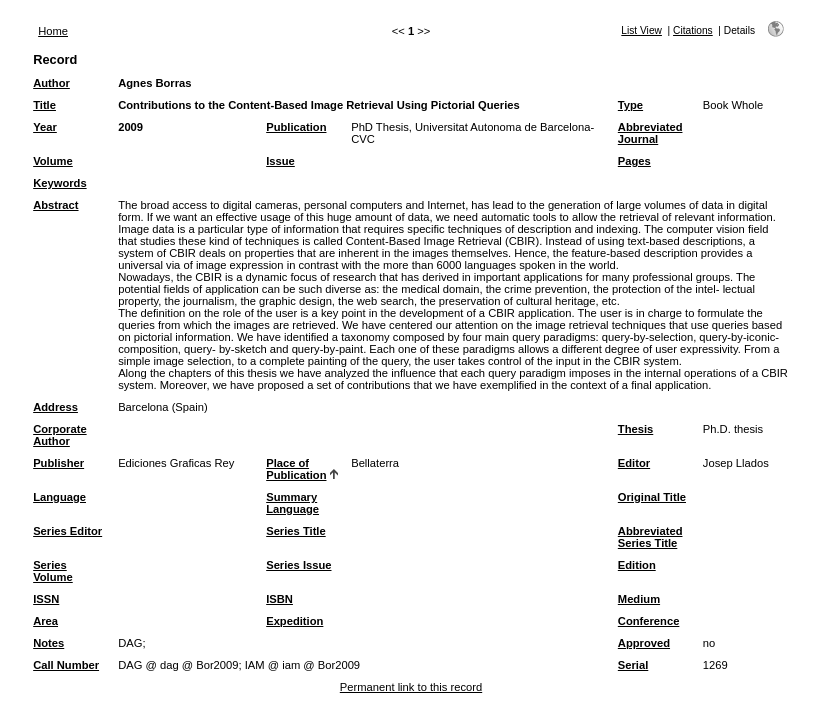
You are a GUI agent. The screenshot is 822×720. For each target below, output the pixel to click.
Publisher (58, 463)
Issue (280, 161)
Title (44, 105)
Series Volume (53, 571)
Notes (48, 643)
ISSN (46, 599)
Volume (53, 161)
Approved (644, 643)
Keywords (59, 183)
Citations (693, 30)
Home (53, 31)
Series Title (296, 531)
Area (45, 621)
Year (45, 127)
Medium (639, 599)
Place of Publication (296, 469)
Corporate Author (59, 435)
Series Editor (67, 531)
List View (641, 30)
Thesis (635, 429)
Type (630, 105)
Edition (637, 565)
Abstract (55, 205)
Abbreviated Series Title (650, 537)
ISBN (279, 599)
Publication (296, 127)
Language (59, 497)
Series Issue (298, 565)
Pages (634, 161)
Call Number (66, 665)
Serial (633, 665)
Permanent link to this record (411, 687)
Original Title (652, 497)
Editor (634, 463)
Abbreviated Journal (650, 133)
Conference (649, 621)
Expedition (294, 621)
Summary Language (292, 503)
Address (55, 407)
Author (51, 83)
